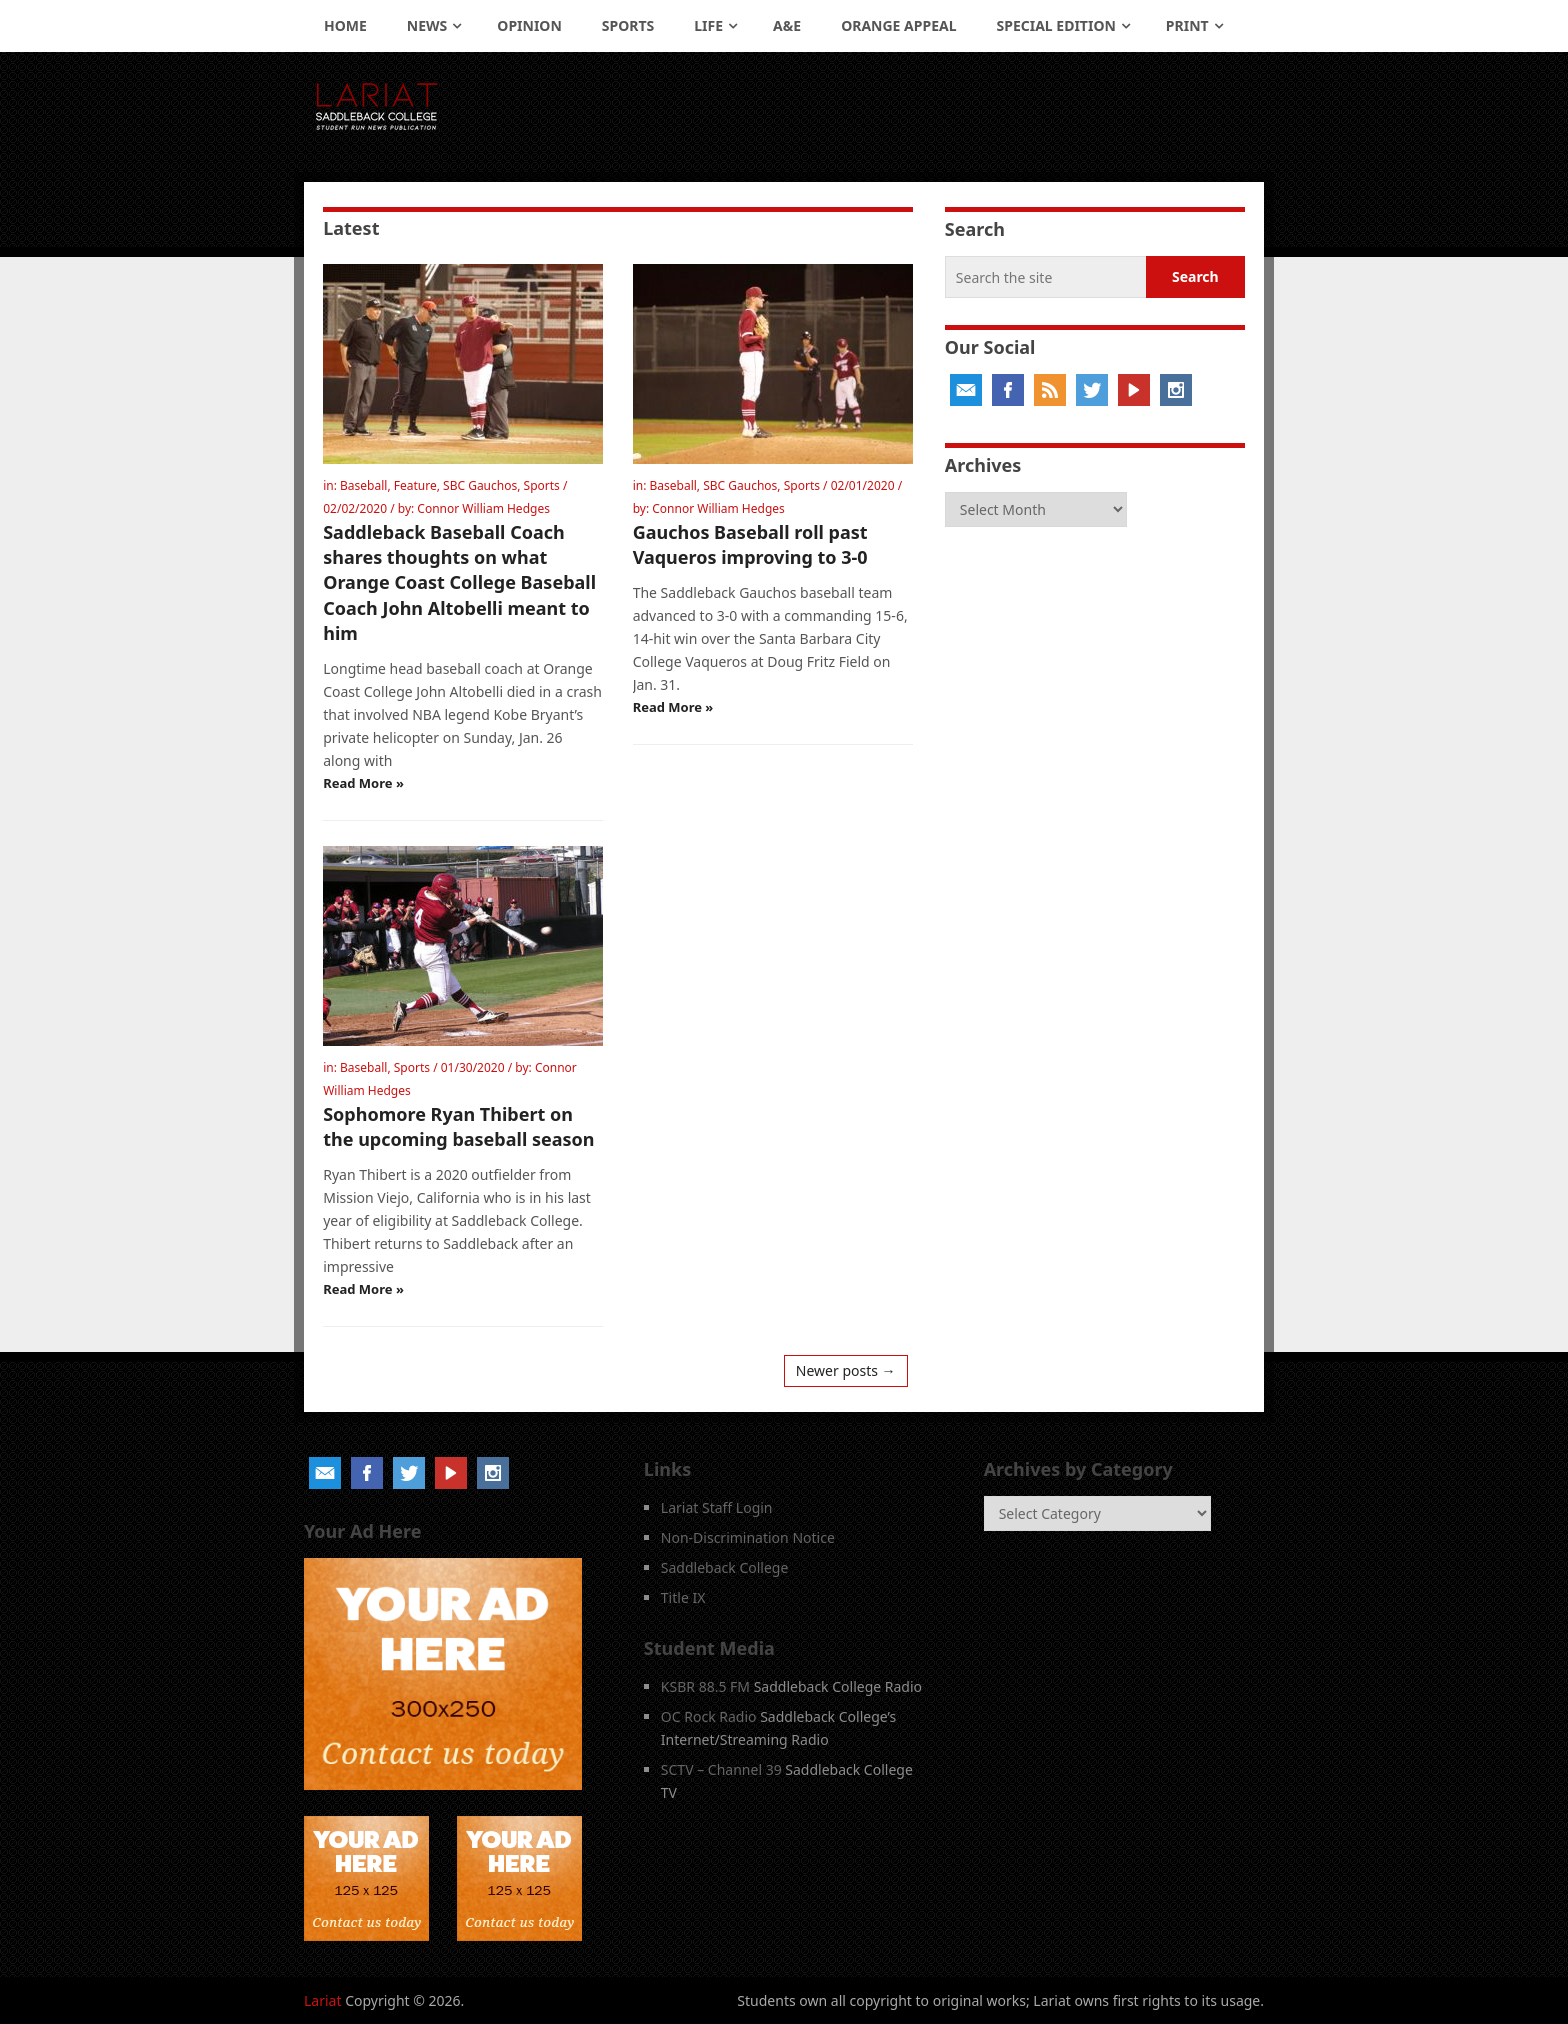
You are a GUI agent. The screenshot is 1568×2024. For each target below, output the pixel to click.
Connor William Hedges (483, 508)
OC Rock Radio (709, 1716)
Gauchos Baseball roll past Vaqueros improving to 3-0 (750, 544)
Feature (415, 485)
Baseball (363, 485)
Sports (628, 25)
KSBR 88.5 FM (705, 1686)
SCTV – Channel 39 (721, 1769)
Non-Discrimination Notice (748, 1537)
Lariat (323, 2000)
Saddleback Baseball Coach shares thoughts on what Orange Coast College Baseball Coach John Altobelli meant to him (459, 582)
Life (708, 25)
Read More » (363, 783)
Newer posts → (846, 1370)
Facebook (1008, 390)
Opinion (529, 25)
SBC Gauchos (480, 485)
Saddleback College (725, 1567)
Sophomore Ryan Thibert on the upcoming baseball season (458, 1126)
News (427, 25)
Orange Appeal (898, 25)
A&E (787, 25)
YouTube (1134, 390)
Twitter (1092, 390)
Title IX (683, 1597)
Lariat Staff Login (717, 1507)
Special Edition (1056, 25)
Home (345, 25)
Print (1187, 25)
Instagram (1176, 390)
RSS (1050, 390)
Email (966, 390)
